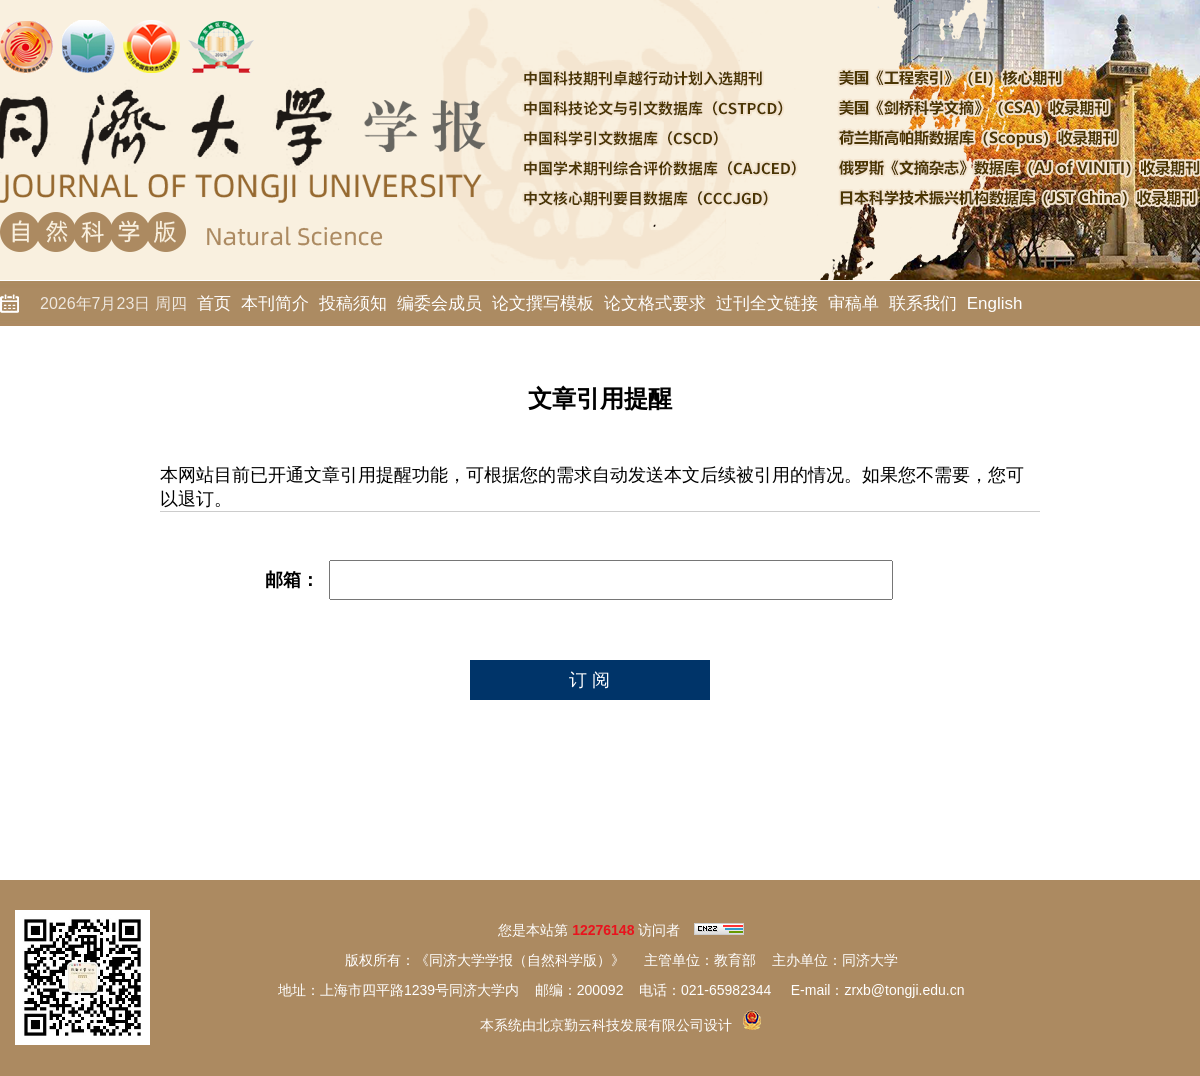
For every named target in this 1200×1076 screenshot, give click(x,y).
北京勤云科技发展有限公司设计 (634, 1025)
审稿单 (853, 303)
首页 (214, 303)
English (995, 303)
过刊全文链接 (767, 303)
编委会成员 (439, 303)
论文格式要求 (655, 303)
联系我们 (923, 303)
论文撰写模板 (543, 303)
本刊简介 (275, 303)
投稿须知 (353, 303)
